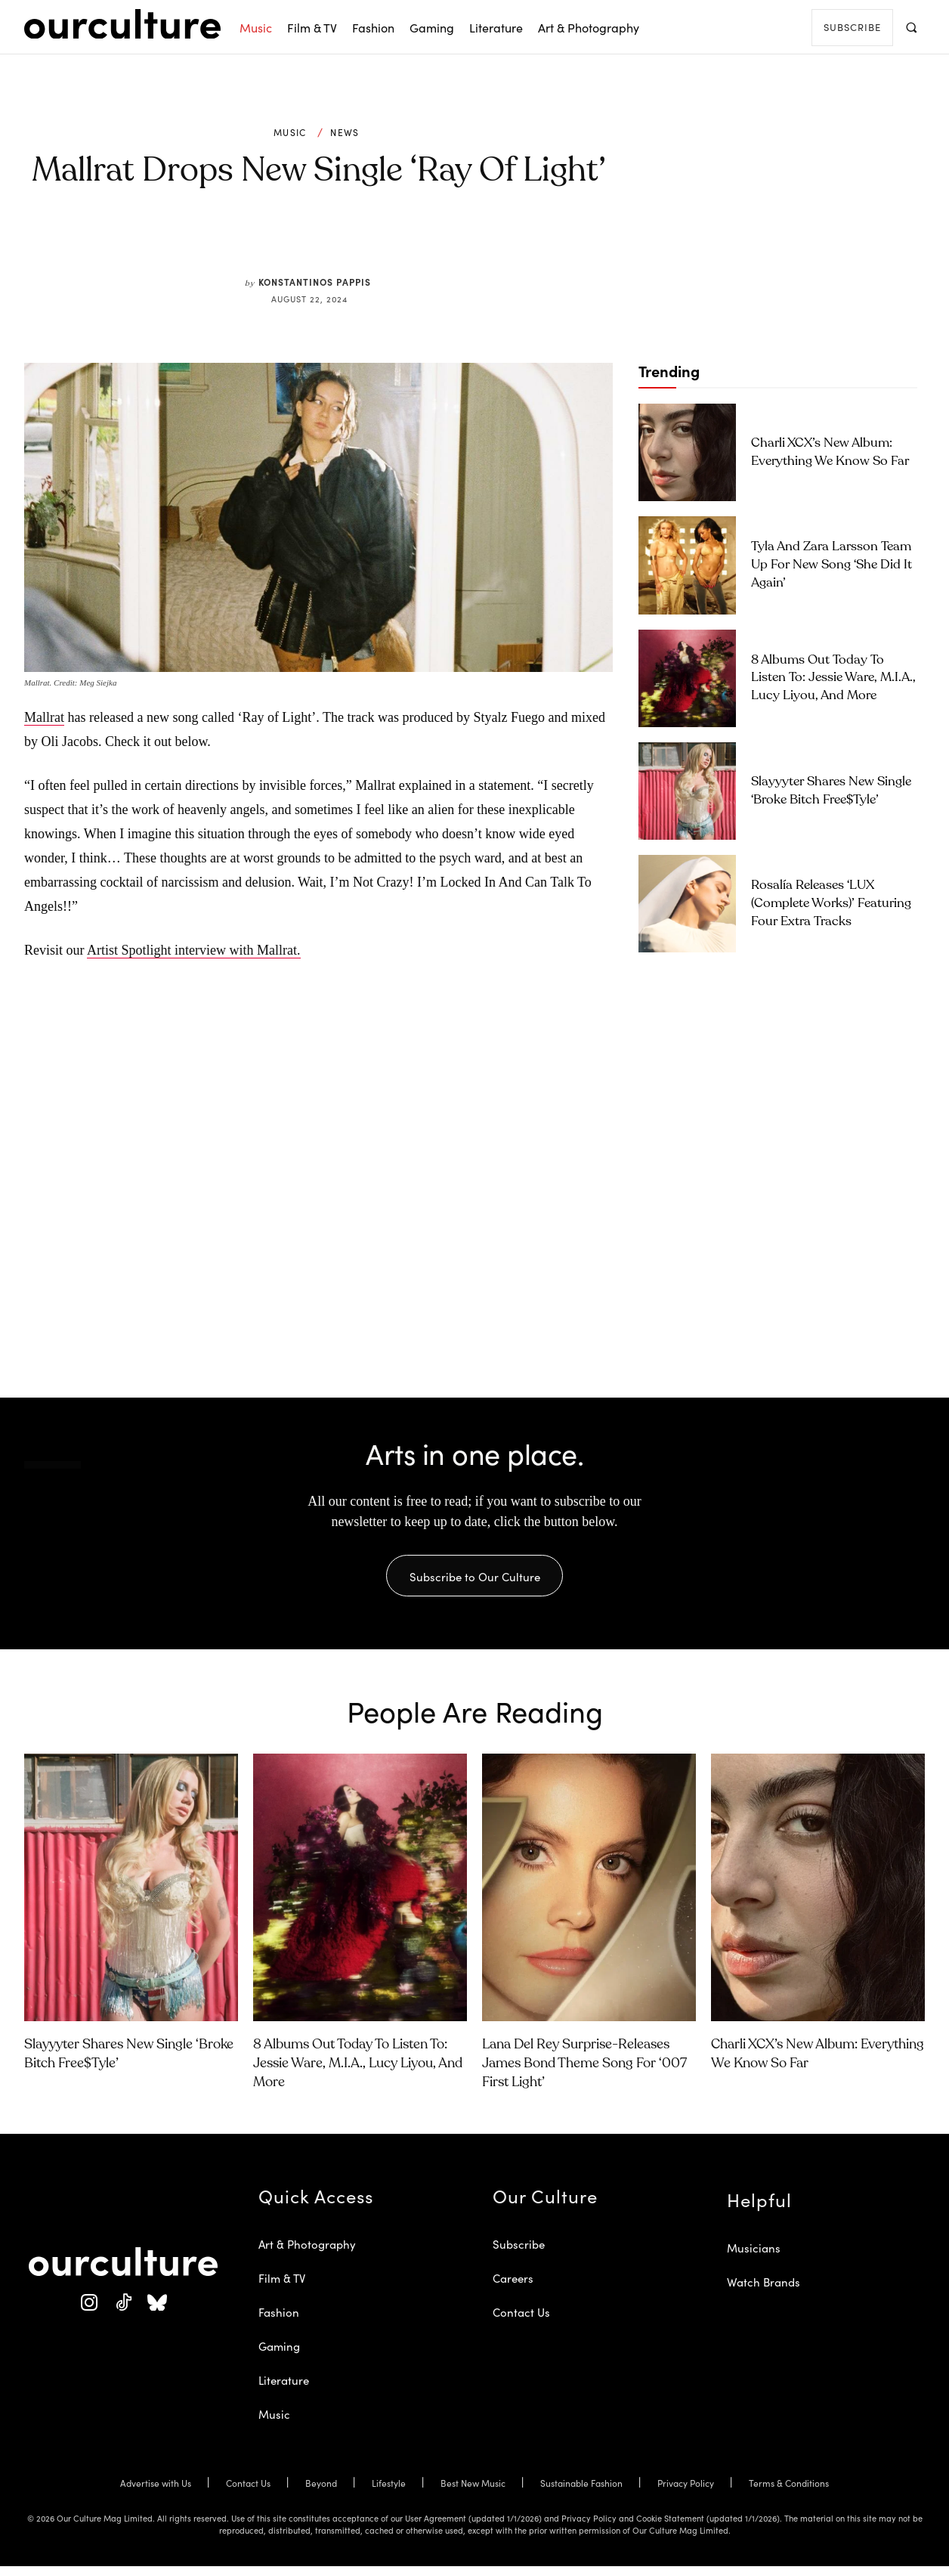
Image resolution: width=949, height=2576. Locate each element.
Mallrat (44, 717)
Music (290, 132)
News (344, 132)
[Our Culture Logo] (122, 24)
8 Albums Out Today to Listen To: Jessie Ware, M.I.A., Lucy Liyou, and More (833, 678)
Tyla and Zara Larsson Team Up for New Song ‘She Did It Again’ (831, 565)
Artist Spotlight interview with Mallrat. (193, 950)
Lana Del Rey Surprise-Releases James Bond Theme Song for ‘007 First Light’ (584, 2073)
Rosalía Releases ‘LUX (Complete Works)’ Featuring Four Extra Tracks (831, 903)
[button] (911, 27)
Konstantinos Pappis (314, 281)
